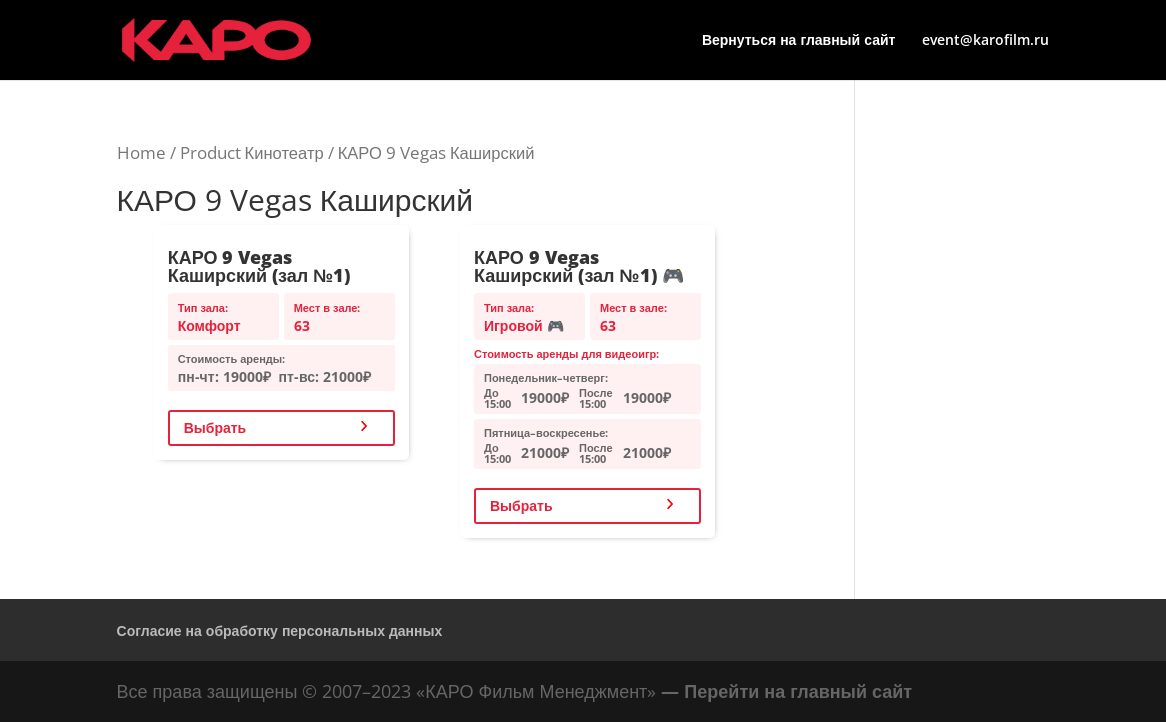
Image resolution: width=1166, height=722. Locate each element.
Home (141, 152)
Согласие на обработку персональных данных (280, 630)
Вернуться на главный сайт (799, 41)
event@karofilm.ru (985, 41)
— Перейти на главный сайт (786, 691)
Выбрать (215, 427)
